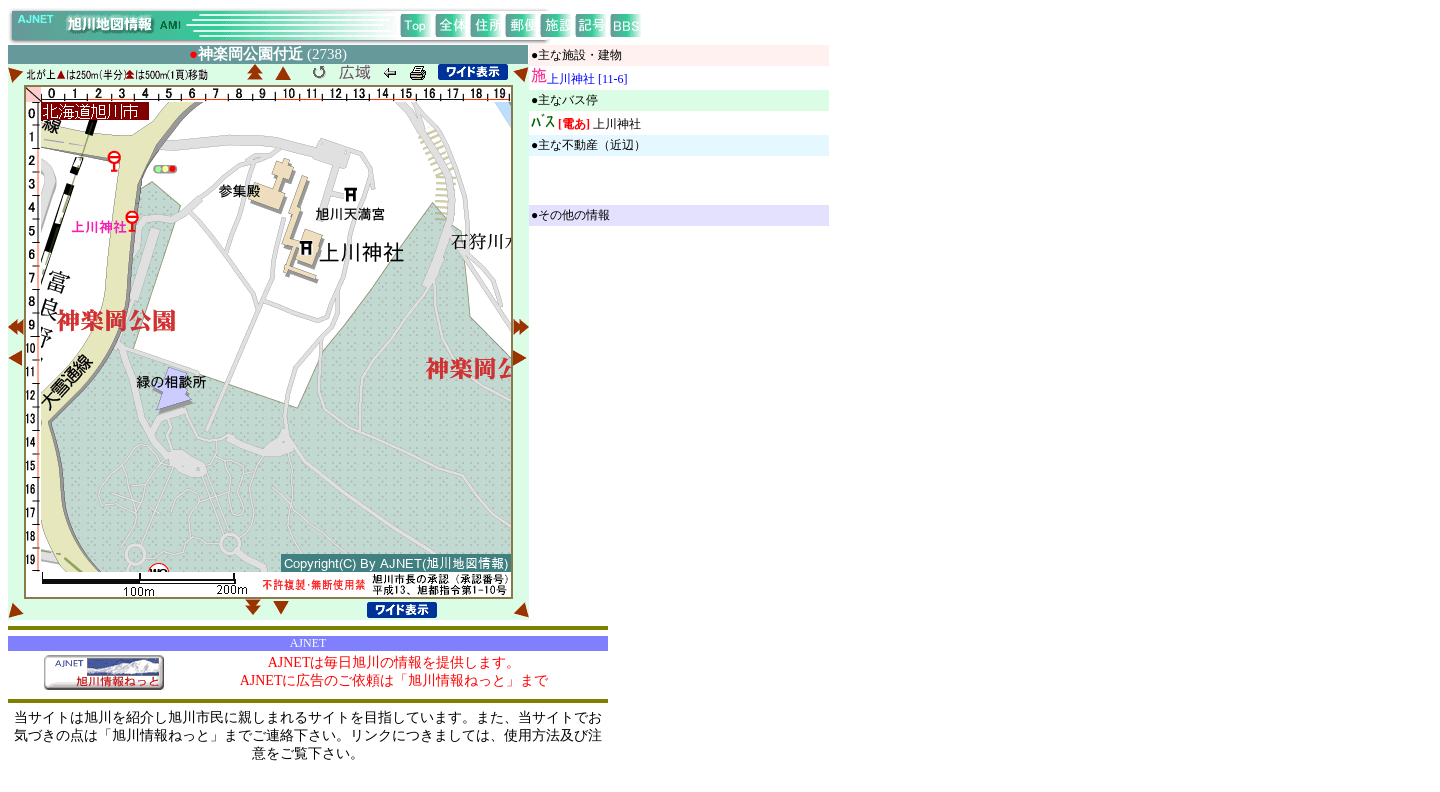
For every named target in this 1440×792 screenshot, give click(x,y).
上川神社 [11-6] (587, 79)
